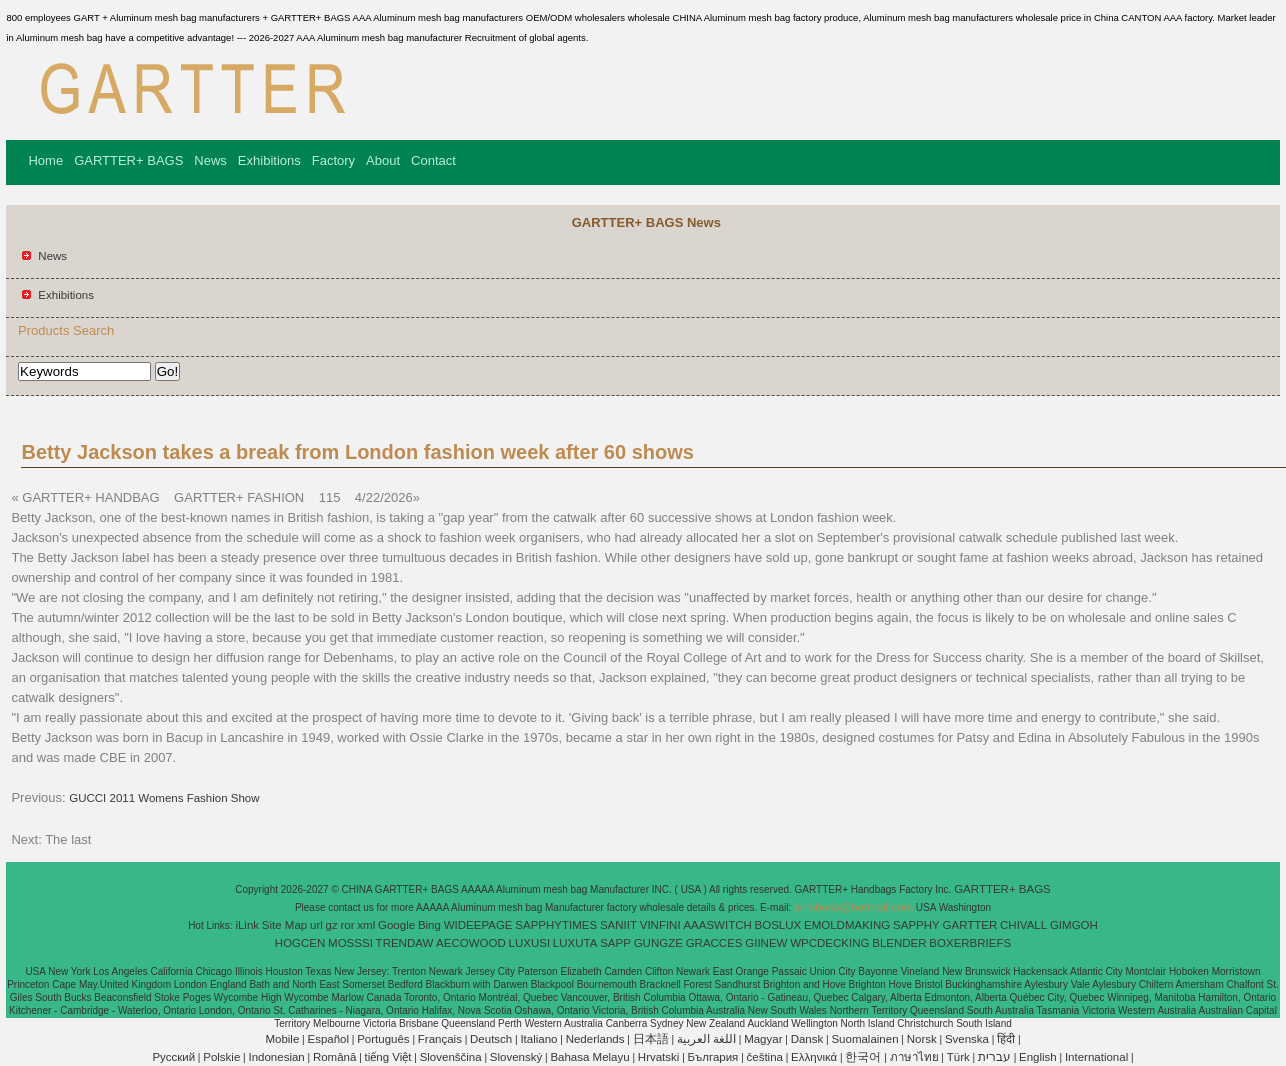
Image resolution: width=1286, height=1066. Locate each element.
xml (366, 925)
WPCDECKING (829, 943)
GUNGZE (658, 943)
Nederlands (595, 1039)
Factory (333, 160)
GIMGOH (1074, 925)
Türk (958, 1057)
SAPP (615, 943)
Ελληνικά (814, 1057)
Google (396, 925)
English (1038, 1057)
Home (45, 160)
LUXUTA (575, 943)
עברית (994, 1057)
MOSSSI (350, 943)
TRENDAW (405, 943)
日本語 (651, 1039)
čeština (765, 1057)
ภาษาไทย (914, 1057)
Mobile (282, 1039)
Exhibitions (269, 160)
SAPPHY (916, 925)
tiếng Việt (388, 1057)
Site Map (284, 925)
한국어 (863, 1057)
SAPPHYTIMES (556, 925)
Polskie (221, 1057)
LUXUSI (530, 943)
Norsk (922, 1039)
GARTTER (970, 925)
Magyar (763, 1039)
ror (348, 925)
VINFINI (660, 925)
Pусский (173, 1057)
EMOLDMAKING (847, 925)
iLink (247, 925)
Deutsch (491, 1039)
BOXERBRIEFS (970, 943)
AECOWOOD (471, 943)
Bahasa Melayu (589, 1057)
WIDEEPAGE (478, 925)
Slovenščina (451, 1057)
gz (332, 925)
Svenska (967, 1039)
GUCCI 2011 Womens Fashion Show (164, 798)
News (210, 160)
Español (328, 1039)
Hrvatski (659, 1057)
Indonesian (276, 1057)
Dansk (807, 1039)
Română (334, 1057)
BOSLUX (778, 925)
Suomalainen (864, 1039)
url (316, 925)
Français (440, 1039)
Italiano (538, 1039)
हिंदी (1006, 1039)
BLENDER (899, 943)
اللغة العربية (706, 1039)
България (713, 1057)
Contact (433, 160)
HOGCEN (300, 943)
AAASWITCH (717, 925)
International (1096, 1057)
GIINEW (766, 943)
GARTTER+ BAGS (128, 160)
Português (383, 1039)
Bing (429, 925)
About (383, 160)
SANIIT (618, 925)
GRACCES (714, 943)
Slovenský (516, 1057)
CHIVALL (1023, 925)
